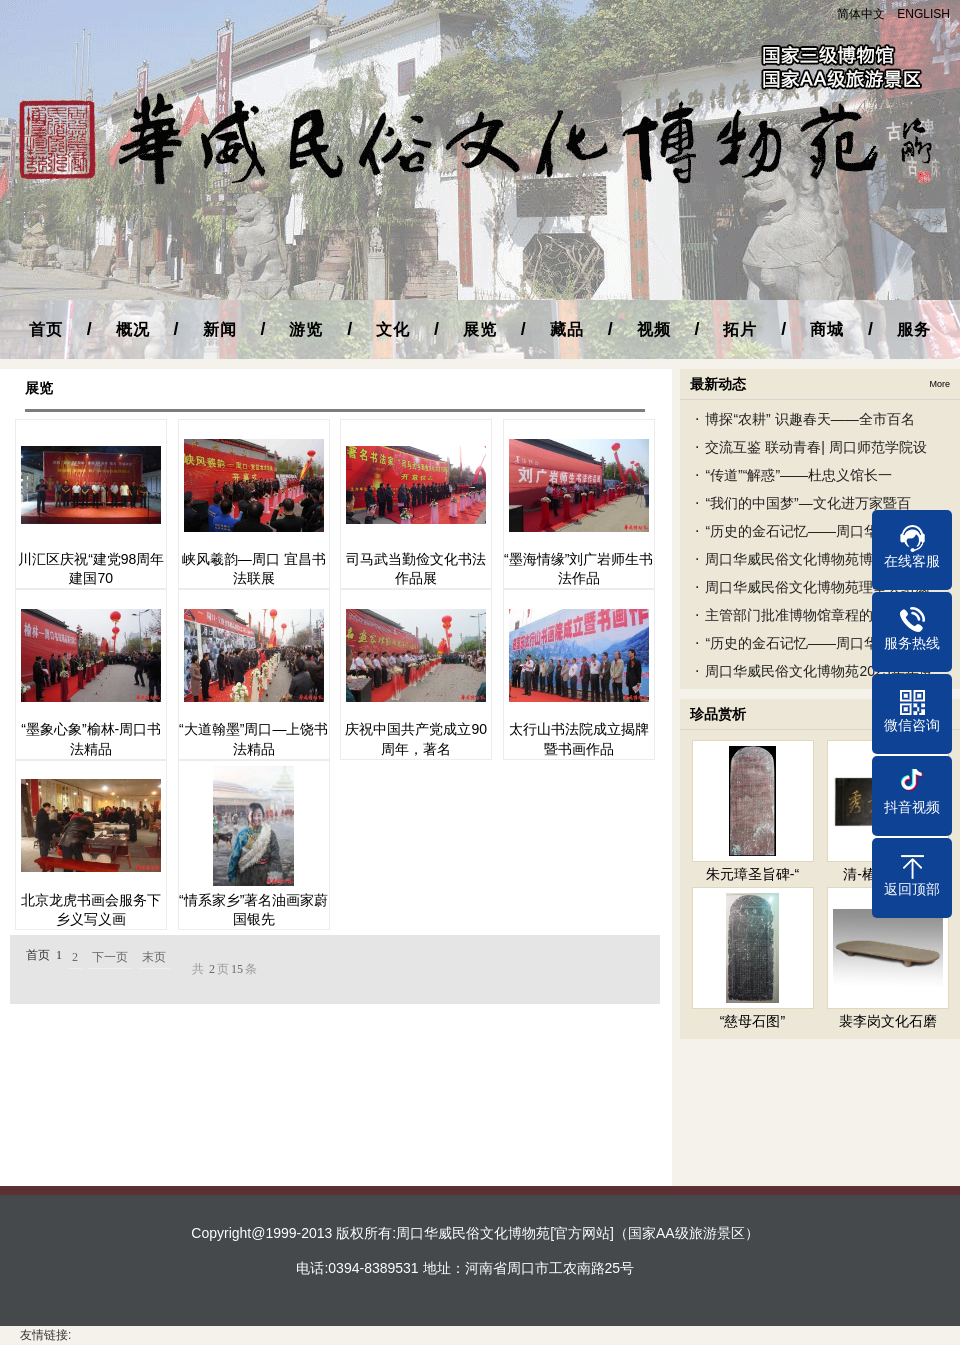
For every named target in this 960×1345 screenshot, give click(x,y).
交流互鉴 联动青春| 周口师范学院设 (815, 447)
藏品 (567, 329)
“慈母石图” (752, 1021)
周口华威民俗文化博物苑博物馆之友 (817, 559)
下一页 (110, 957)
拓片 (740, 329)
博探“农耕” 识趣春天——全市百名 (809, 419)
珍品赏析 (718, 714)
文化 (393, 329)
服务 (914, 329)
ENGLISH (923, 14)
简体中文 (861, 14)
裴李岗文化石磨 (888, 1021)
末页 (154, 957)
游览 (306, 329)
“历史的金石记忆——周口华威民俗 (812, 531)
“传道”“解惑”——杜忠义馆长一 (798, 475)
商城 (827, 329)
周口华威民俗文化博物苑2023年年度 (818, 671)
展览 (480, 329)
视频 (654, 329)
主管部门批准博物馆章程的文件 (803, 615)
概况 (133, 329)
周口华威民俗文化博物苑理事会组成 (817, 587)
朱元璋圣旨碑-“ (752, 874)
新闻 (220, 329)
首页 (46, 329)
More (939, 384)
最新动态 (718, 384)
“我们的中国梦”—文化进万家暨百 (807, 503)
